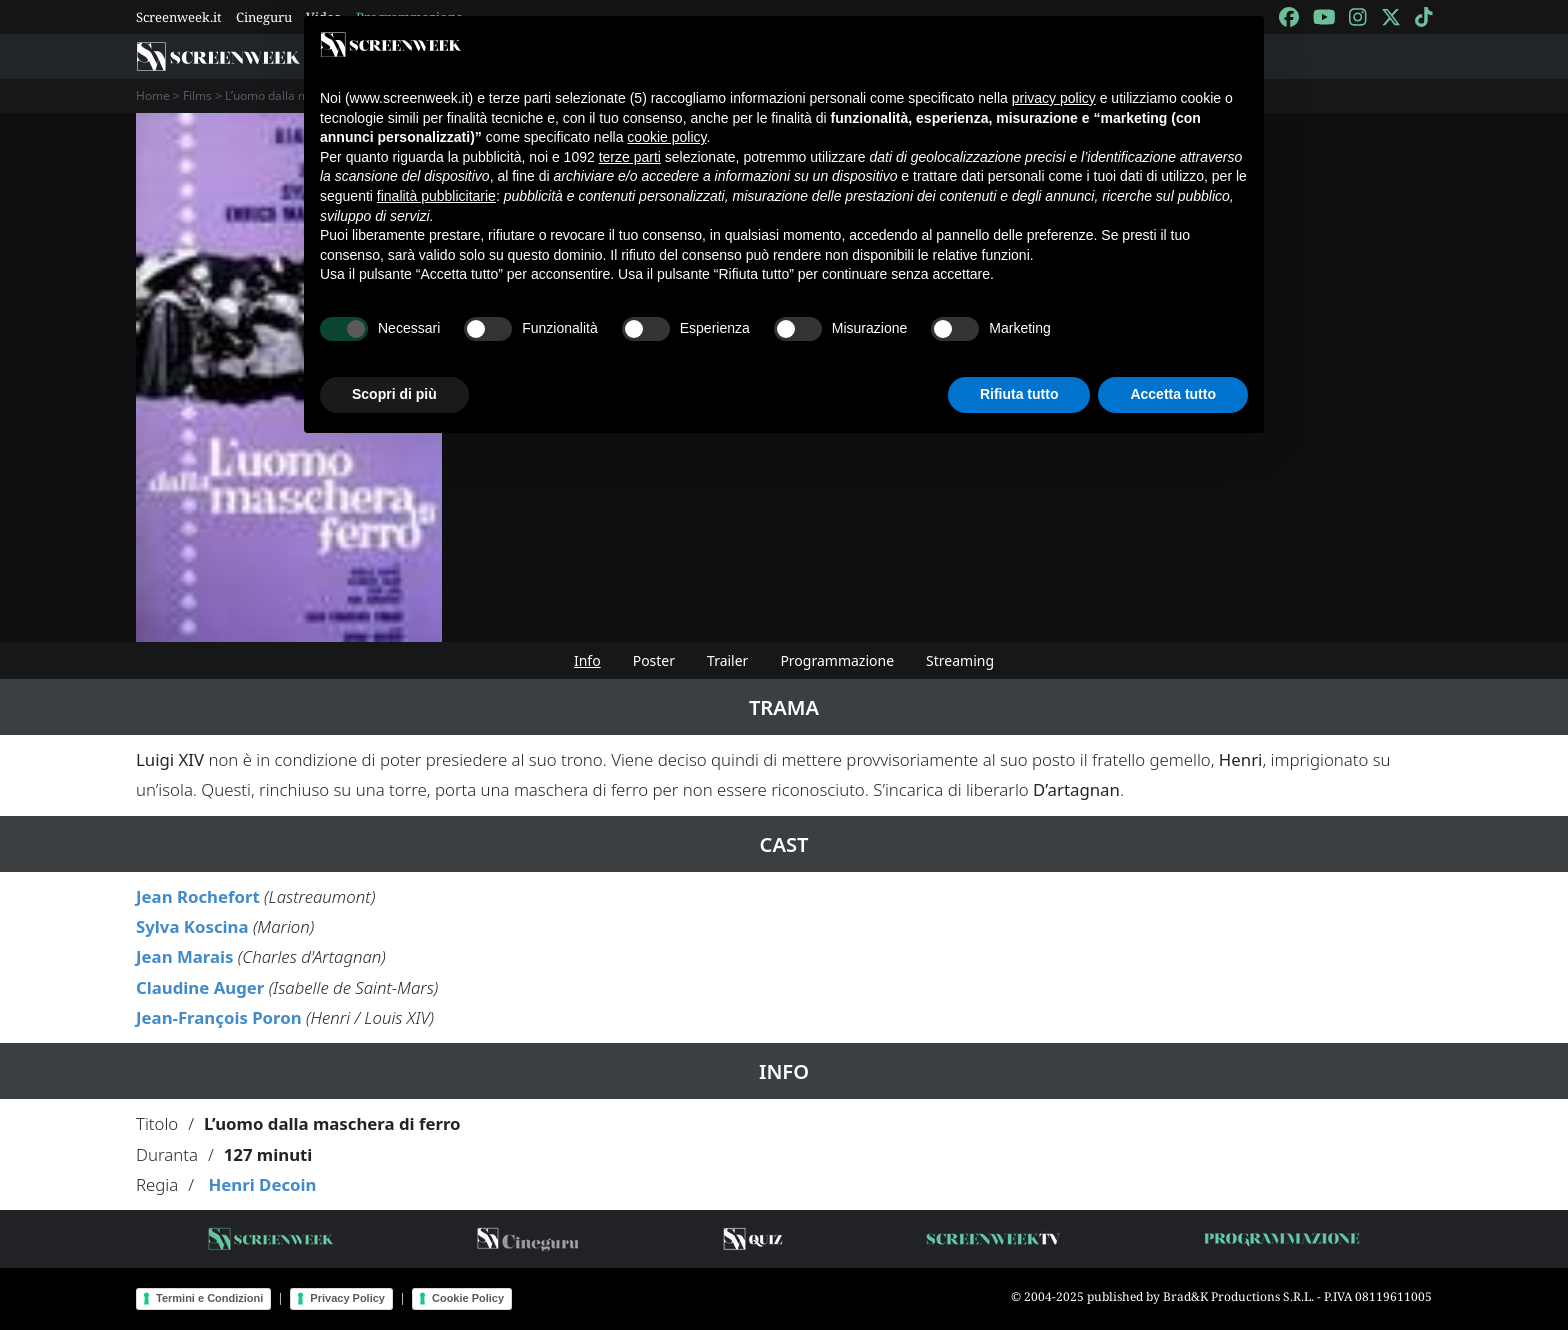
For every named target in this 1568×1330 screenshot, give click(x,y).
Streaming (960, 660)
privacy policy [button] (1054, 98)
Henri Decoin (262, 1184)
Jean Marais (184, 956)
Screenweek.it (179, 17)
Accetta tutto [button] (1173, 394)
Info (587, 660)
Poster (654, 660)
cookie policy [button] (666, 137)
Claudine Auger (200, 987)
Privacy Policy (347, 1298)
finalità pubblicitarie (436, 196)
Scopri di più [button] (394, 394)
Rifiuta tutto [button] (1019, 394)
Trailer (727, 660)
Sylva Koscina (192, 926)
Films (197, 95)
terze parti (630, 157)
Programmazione (837, 660)
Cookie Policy (468, 1298)
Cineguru (264, 17)
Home (153, 95)
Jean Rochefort (198, 896)
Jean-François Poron (219, 1017)
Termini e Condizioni (209, 1298)
